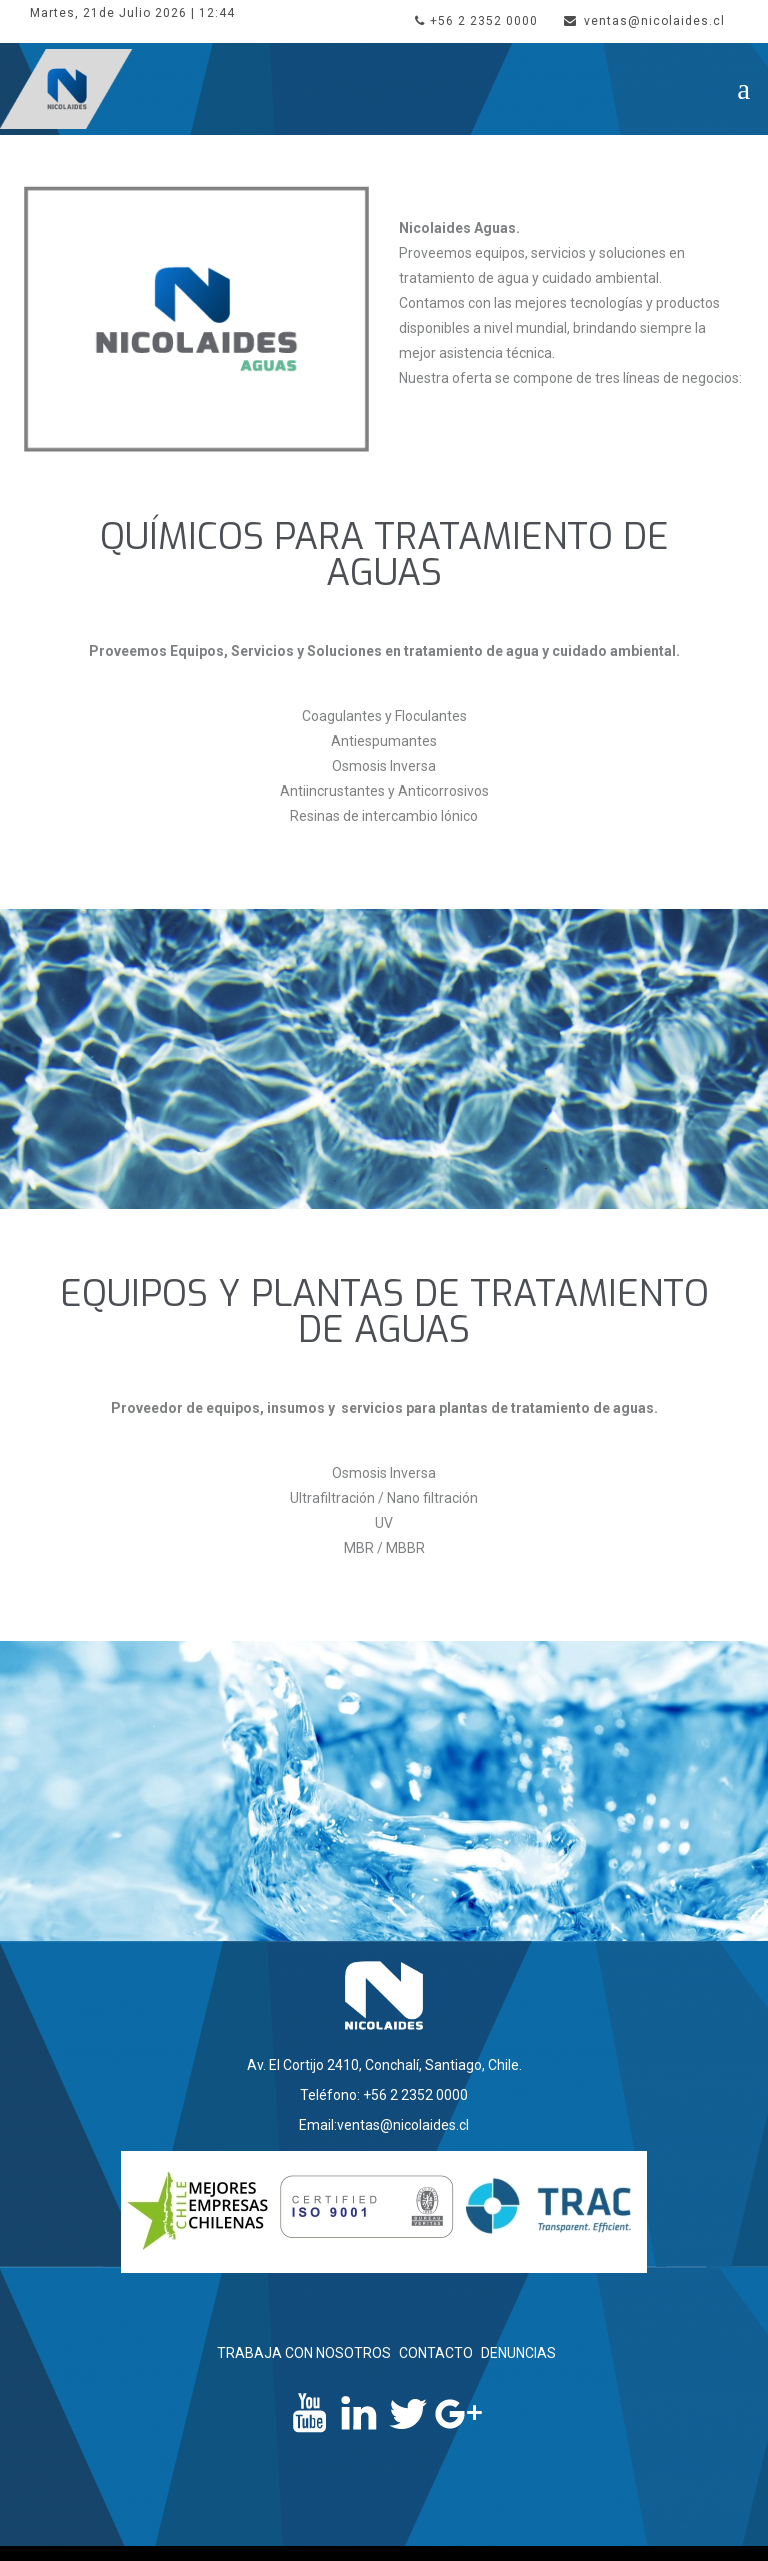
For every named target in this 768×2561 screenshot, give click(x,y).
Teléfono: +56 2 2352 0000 (384, 2095)
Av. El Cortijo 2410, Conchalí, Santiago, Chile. (384, 2065)
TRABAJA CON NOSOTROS (304, 2353)
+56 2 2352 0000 (476, 21)
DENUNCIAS (518, 2353)
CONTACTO (436, 2353)
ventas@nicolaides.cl (644, 21)
